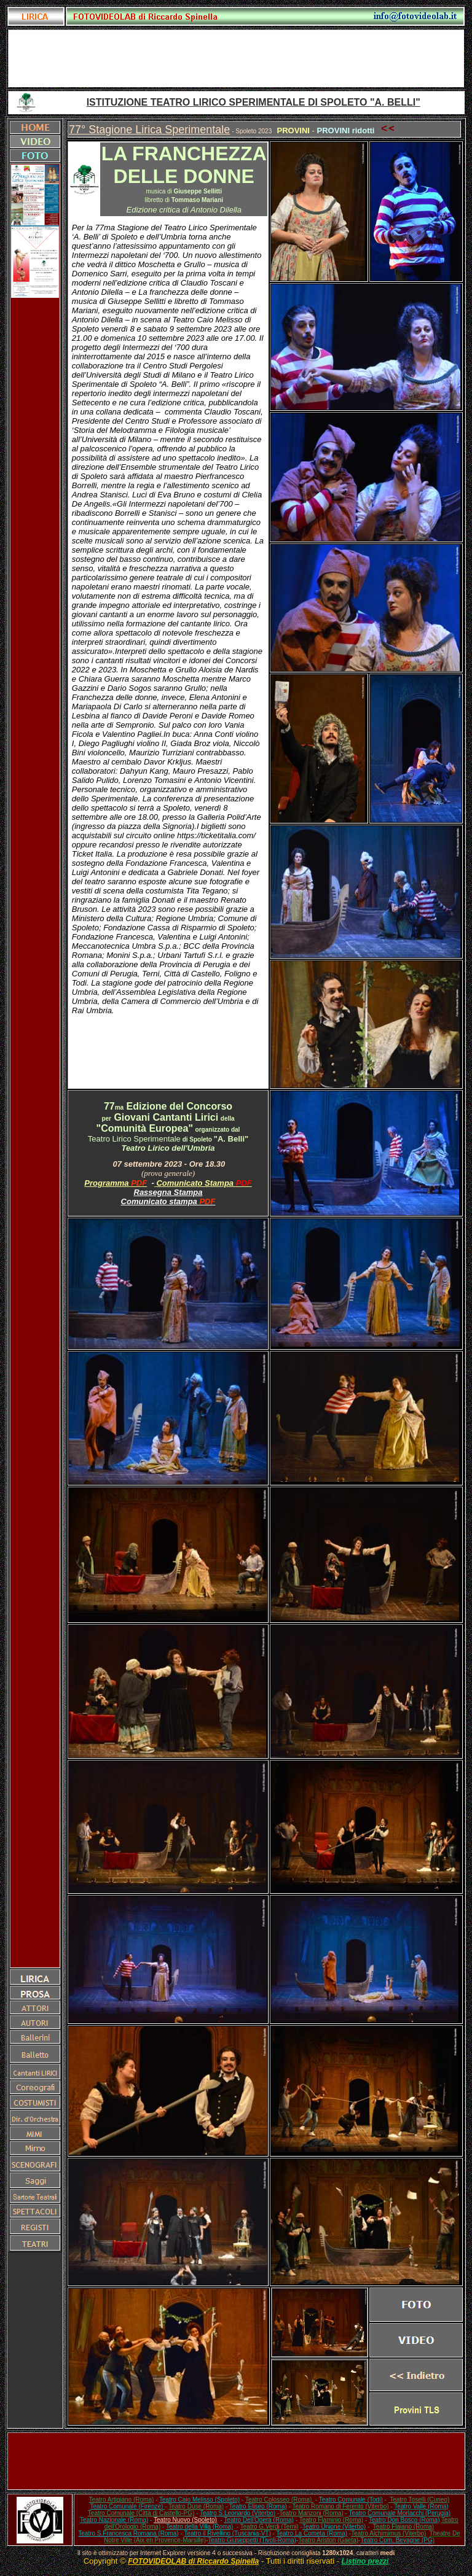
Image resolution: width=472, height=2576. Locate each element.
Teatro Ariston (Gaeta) (328, 2540)
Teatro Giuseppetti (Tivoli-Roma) (252, 2540)
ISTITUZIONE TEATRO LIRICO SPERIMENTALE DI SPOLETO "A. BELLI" (253, 102)
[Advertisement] (236, 58)
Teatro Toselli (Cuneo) (419, 2499)
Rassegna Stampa (168, 1192)
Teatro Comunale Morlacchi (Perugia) (400, 2513)
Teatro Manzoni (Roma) (311, 2513)
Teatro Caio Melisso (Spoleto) (199, 2499)
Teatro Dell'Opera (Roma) (259, 2519)
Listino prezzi (365, 2561)
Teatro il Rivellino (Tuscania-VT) (227, 2533)
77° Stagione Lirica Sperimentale (149, 129)
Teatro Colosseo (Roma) (279, 2499)
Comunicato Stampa (203, 1183)
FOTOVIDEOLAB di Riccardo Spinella (193, 2561)
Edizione (141, 1106)
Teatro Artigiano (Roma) (121, 2499)
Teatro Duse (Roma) (196, 2506)
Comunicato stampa (160, 1201)
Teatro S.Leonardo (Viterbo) (237, 2513)
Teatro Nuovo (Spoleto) (185, 2519)
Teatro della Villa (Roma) (199, 2526)
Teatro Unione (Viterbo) (334, 2526)
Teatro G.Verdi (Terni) (269, 2526)
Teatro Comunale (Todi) (351, 2499)
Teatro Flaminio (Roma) (331, 2519)
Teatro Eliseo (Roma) (258, 2506)
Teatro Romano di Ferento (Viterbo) (341, 2506)
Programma (106, 1183)
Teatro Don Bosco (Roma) (404, 2519)
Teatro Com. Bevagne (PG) (397, 2540)
